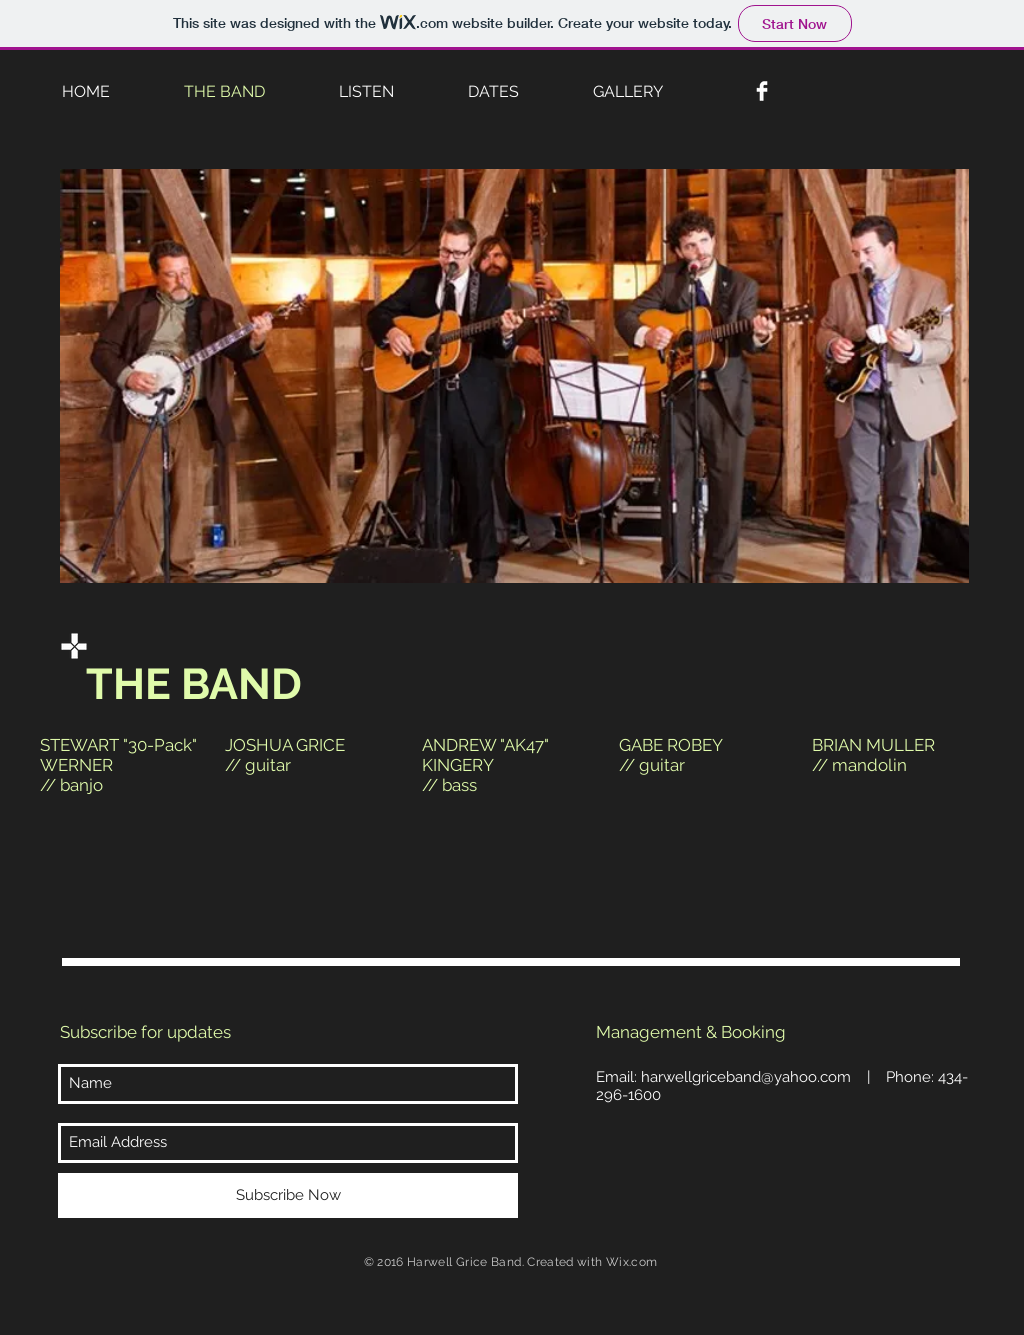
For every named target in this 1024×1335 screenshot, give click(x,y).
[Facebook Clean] (762, 91)
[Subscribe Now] (288, 1195)
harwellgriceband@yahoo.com (746, 1077)
